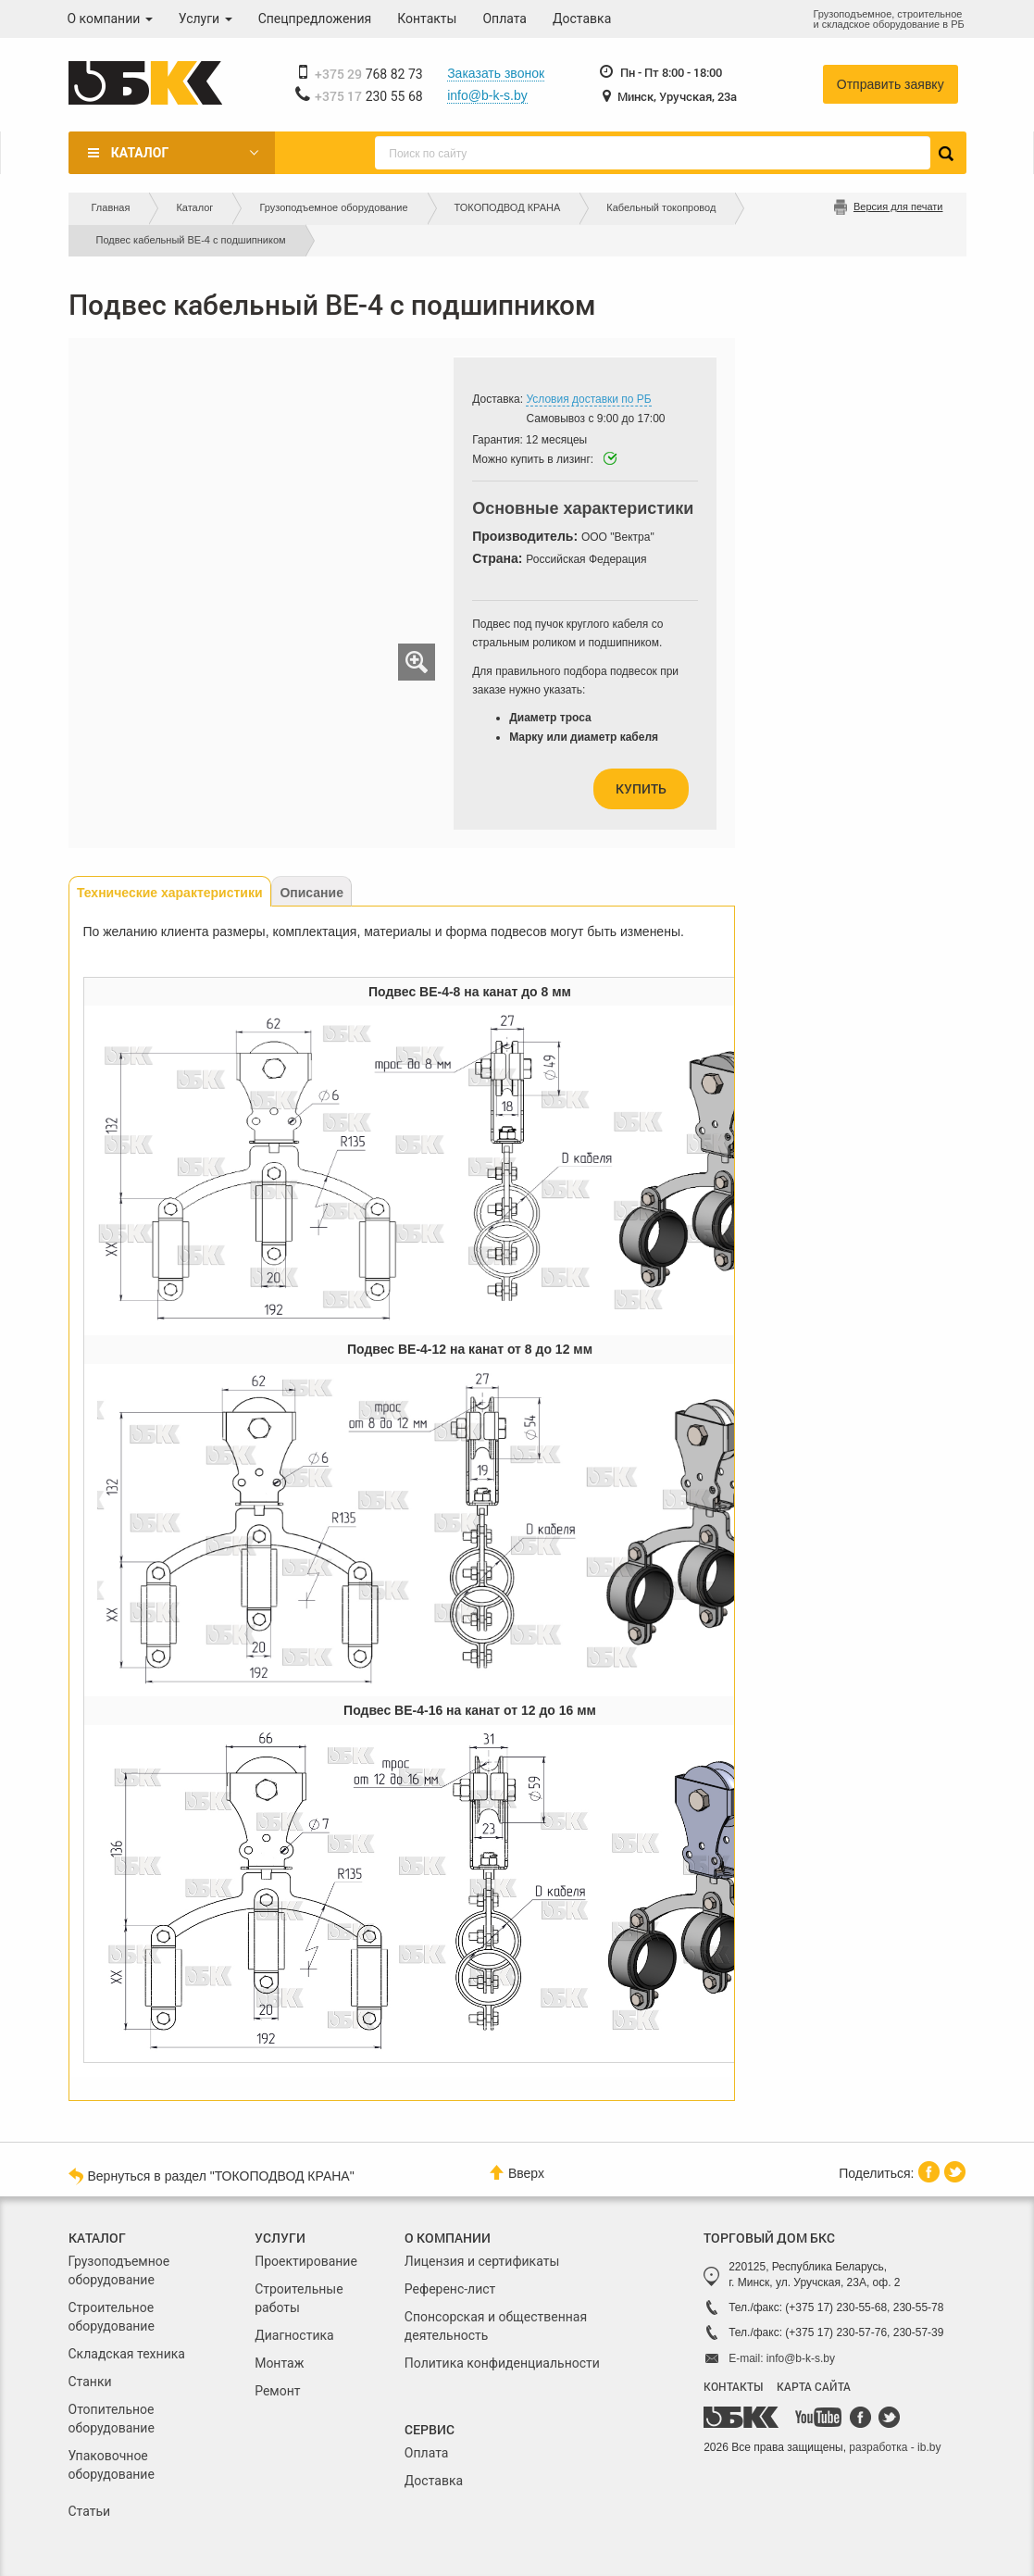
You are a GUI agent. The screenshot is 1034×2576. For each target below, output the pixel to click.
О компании (110, 18)
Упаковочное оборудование (112, 2465)
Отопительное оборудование (112, 2418)
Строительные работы (299, 2298)
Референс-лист (450, 2289)
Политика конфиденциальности (502, 2363)
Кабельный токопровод (661, 207)
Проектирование (306, 2261)
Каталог (139, 152)
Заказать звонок (495, 73)
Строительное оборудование (112, 2316)
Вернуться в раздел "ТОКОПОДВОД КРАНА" (212, 2175)
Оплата (504, 18)
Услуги (205, 18)
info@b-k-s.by (487, 95)
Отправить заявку (890, 84)
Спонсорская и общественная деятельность (496, 2326)
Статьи (90, 2511)
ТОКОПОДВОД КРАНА (508, 207)
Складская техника (127, 2353)
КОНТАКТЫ (733, 2386)
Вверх (517, 2173)
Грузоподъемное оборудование (333, 207)
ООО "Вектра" (617, 537)
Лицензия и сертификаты (482, 2261)
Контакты (426, 18)
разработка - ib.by (895, 2447)
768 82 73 (369, 74)
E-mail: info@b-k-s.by (782, 2358)
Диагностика (294, 2335)
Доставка (582, 18)
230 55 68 (369, 96)
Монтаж (279, 2363)
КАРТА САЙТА (814, 2386)
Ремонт (277, 2390)
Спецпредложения (315, 18)
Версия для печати (898, 206)
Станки (90, 2381)
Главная (111, 207)
